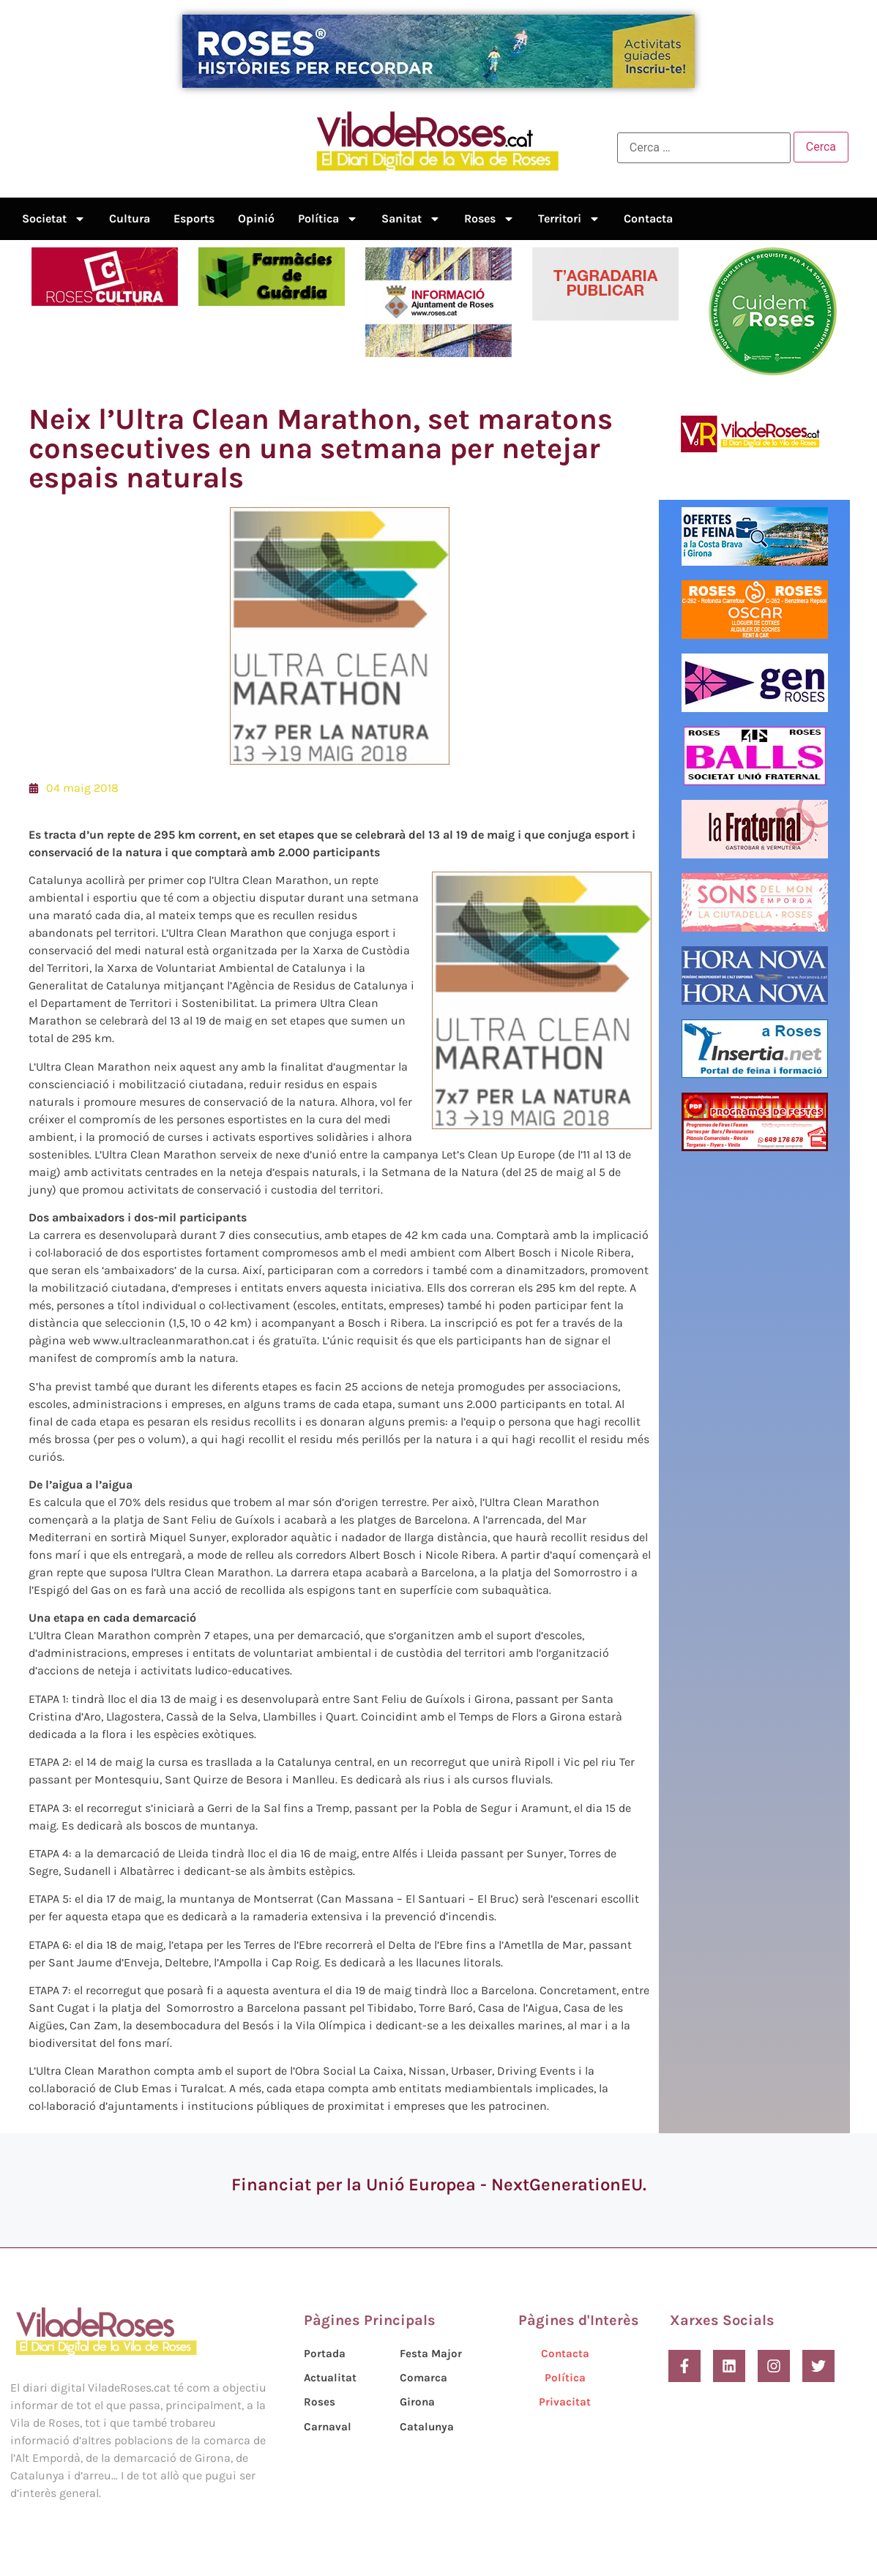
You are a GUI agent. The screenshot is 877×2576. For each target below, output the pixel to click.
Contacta (648, 218)
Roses (489, 219)
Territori (569, 219)
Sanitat (411, 219)
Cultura (129, 218)
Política (328, 219)
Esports (193, 218)
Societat (54, 219)
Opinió (256, 218)
